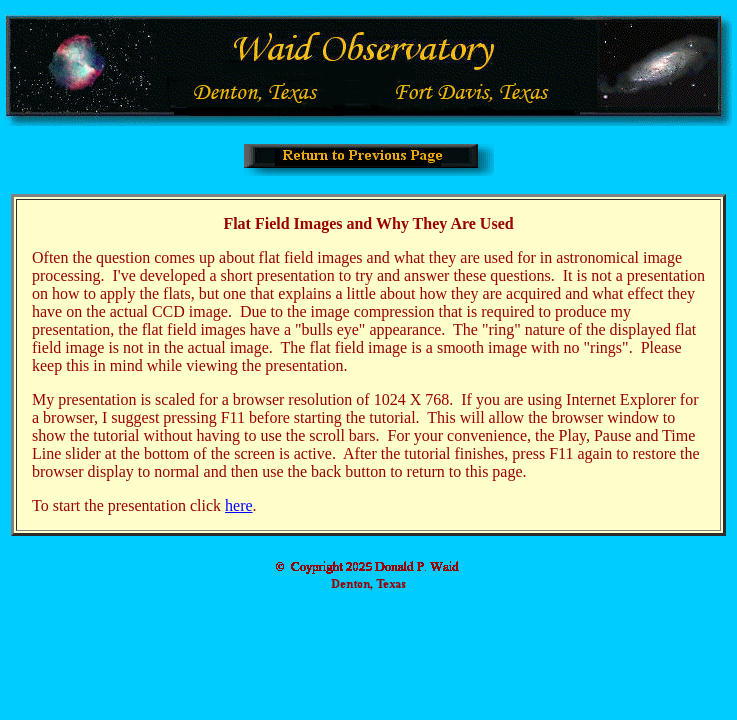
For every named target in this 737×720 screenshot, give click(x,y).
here (239, 505)
